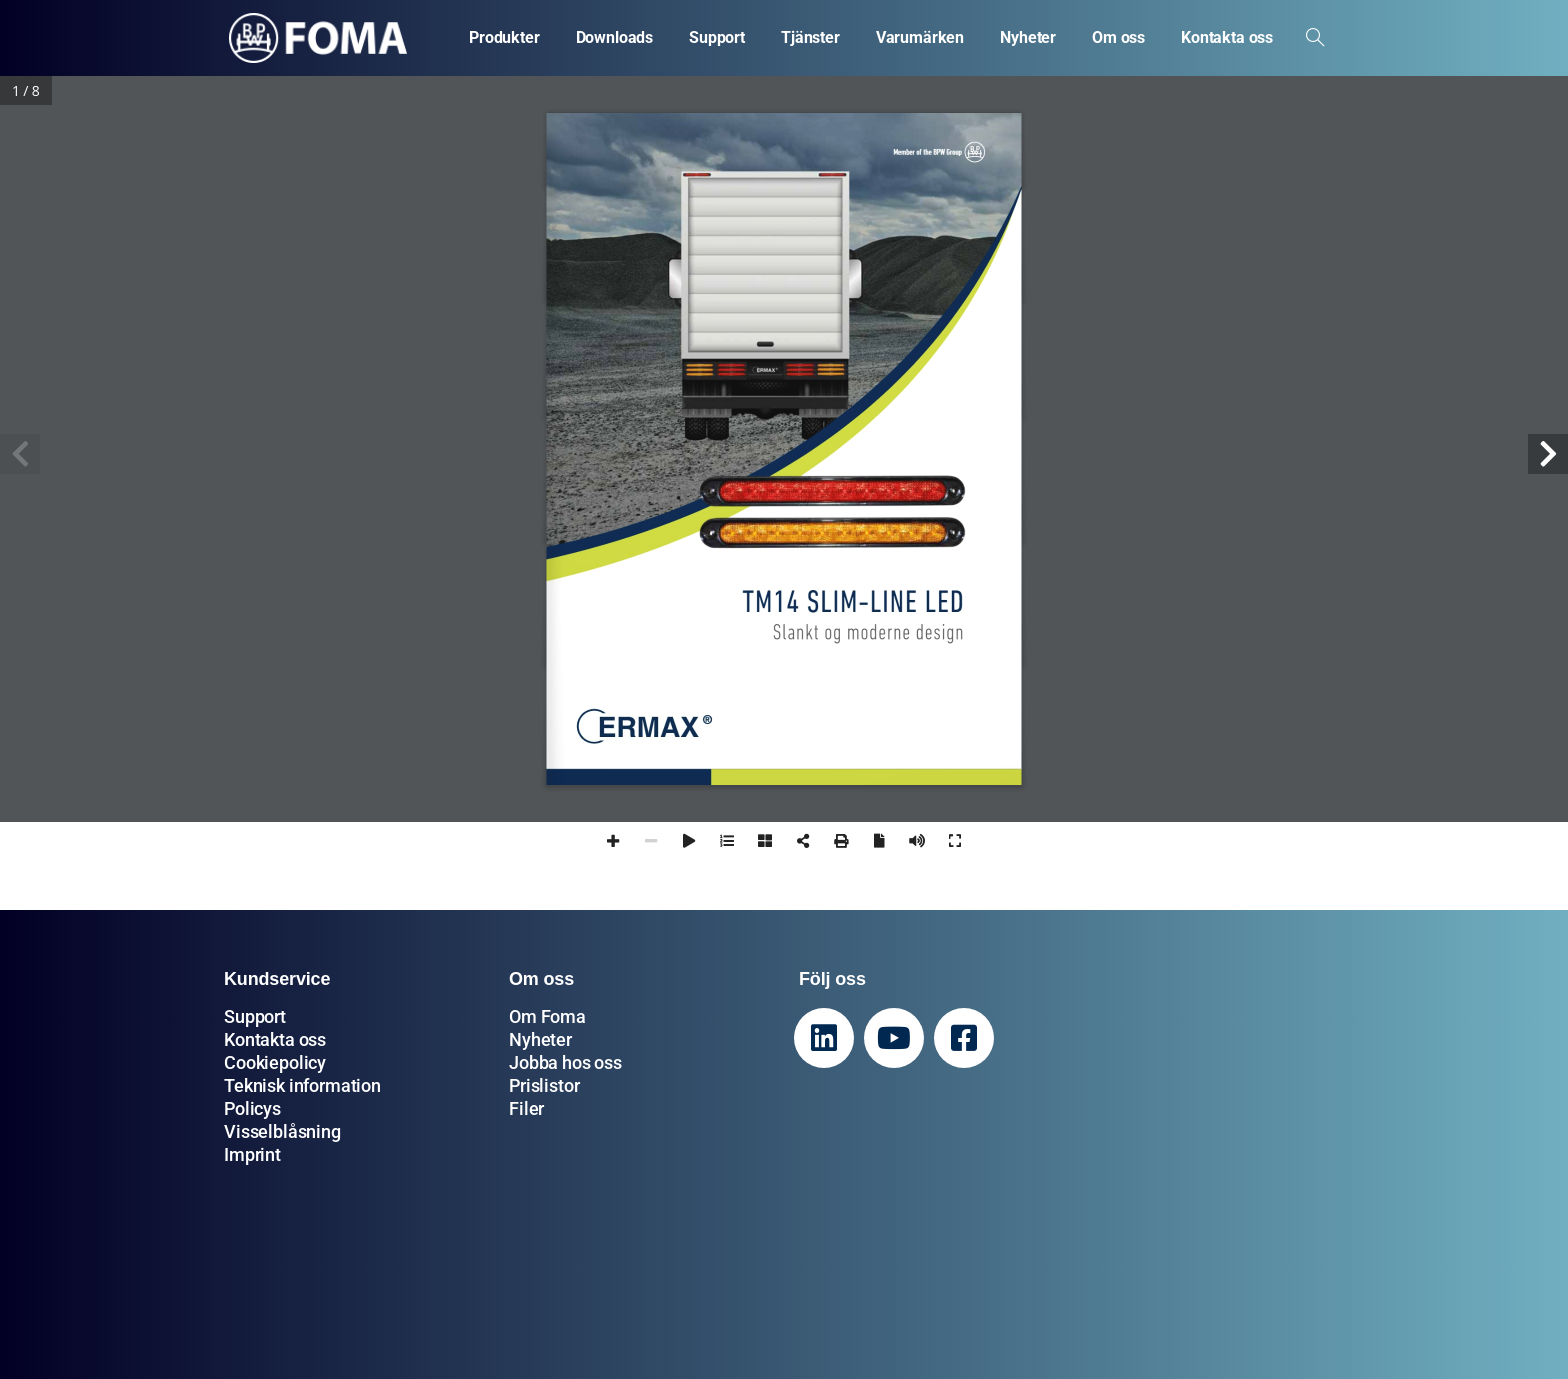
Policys (252, 1108)
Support (255, 1016)
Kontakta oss (275, 1039)
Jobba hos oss (565, 1062)
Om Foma (547, 1016)
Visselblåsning (282, 1131)
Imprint (252, 1154)
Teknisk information (302, 1085)
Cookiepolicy (275, 1062)
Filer (526, 1108)
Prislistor (544, 1085)
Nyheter (540, 1039)
